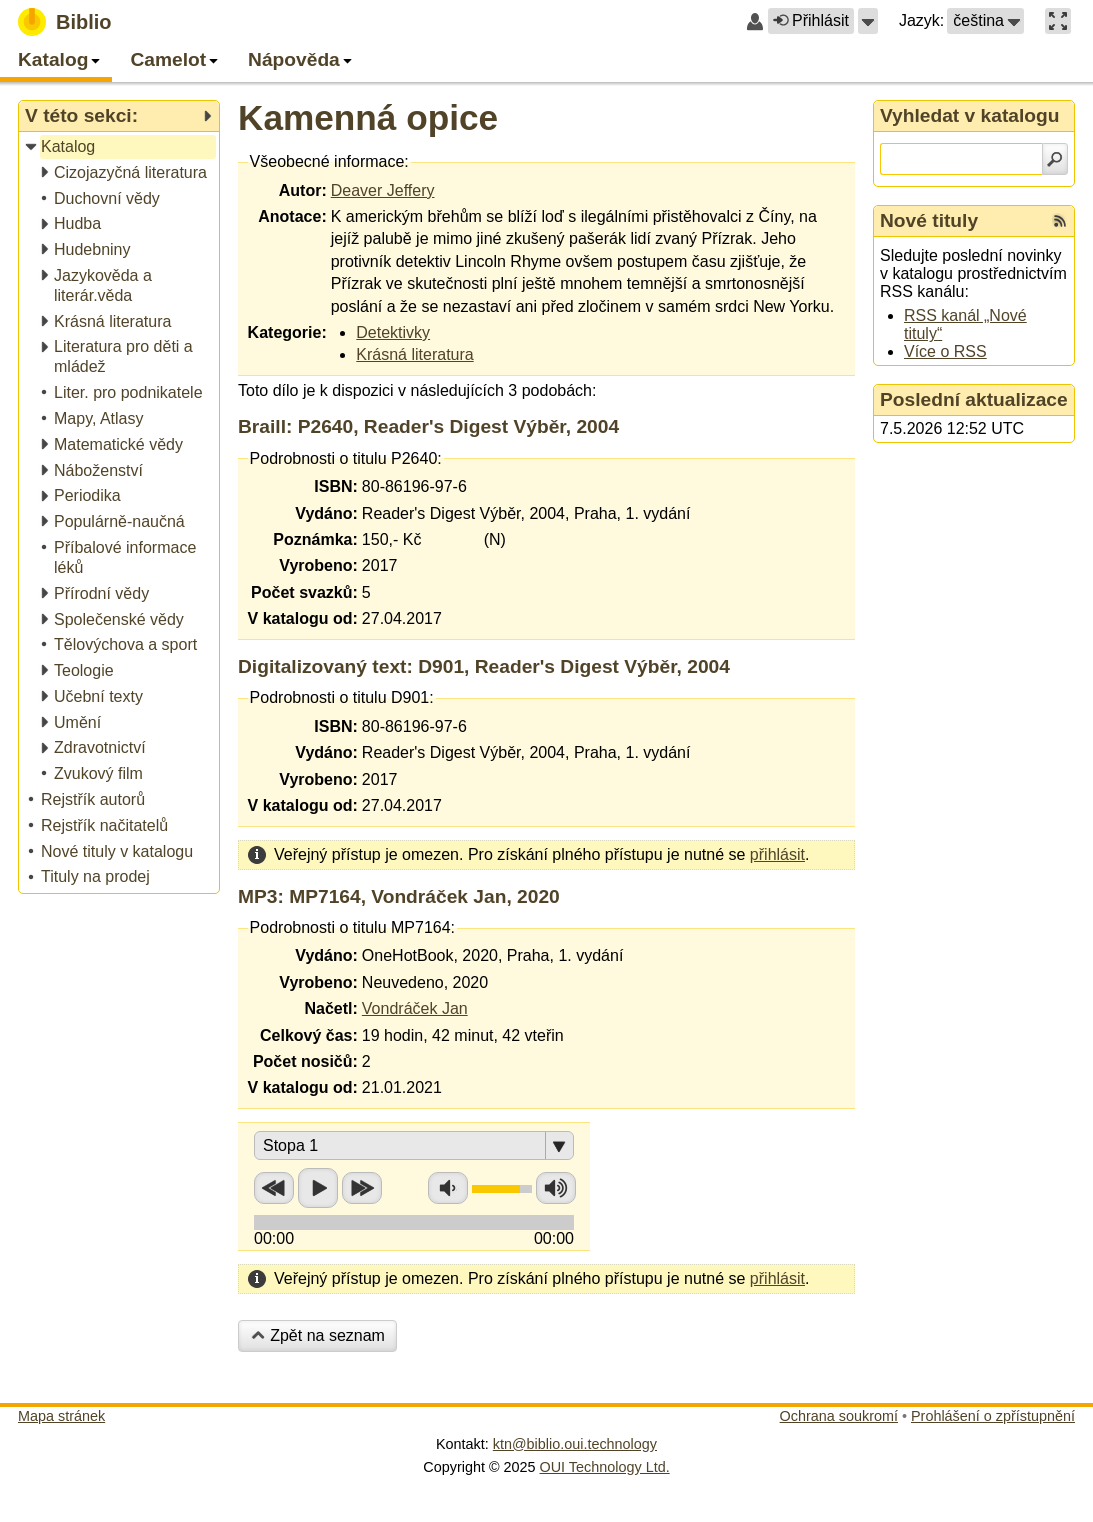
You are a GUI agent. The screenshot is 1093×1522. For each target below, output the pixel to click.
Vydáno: (326, 513)
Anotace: (292, 216)
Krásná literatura (414, 354)
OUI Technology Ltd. (605, 1467)
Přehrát (318, 1188)
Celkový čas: (309, 1035)
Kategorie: (287, 332)
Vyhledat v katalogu (970, 115)
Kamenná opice (368, 117)
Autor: (303, 190)
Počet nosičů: (305, 1061)
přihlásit (777, 854)
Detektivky (393, 332)
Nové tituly (929, 220)
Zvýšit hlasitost (556, 1188)
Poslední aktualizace (974, 399)
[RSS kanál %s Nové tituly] (1060, 221)
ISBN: (336, 486)
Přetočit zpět (274, 1188)
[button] (868, 21)
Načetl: (330, 1008)
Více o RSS (945, 351)
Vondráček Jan (415, 1008)
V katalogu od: (303, 618)
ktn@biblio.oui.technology (575, 1444)
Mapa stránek (61, 1416)
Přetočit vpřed (362, 1188)
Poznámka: (315, 539)
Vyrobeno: (318, 565)
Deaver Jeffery (383, 190)
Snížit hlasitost (448, 1188)
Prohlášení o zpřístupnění (993, 1416)
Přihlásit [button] (811, 20)
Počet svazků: (304, 592)
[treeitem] (120, 147)
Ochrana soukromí (839, 1416)
